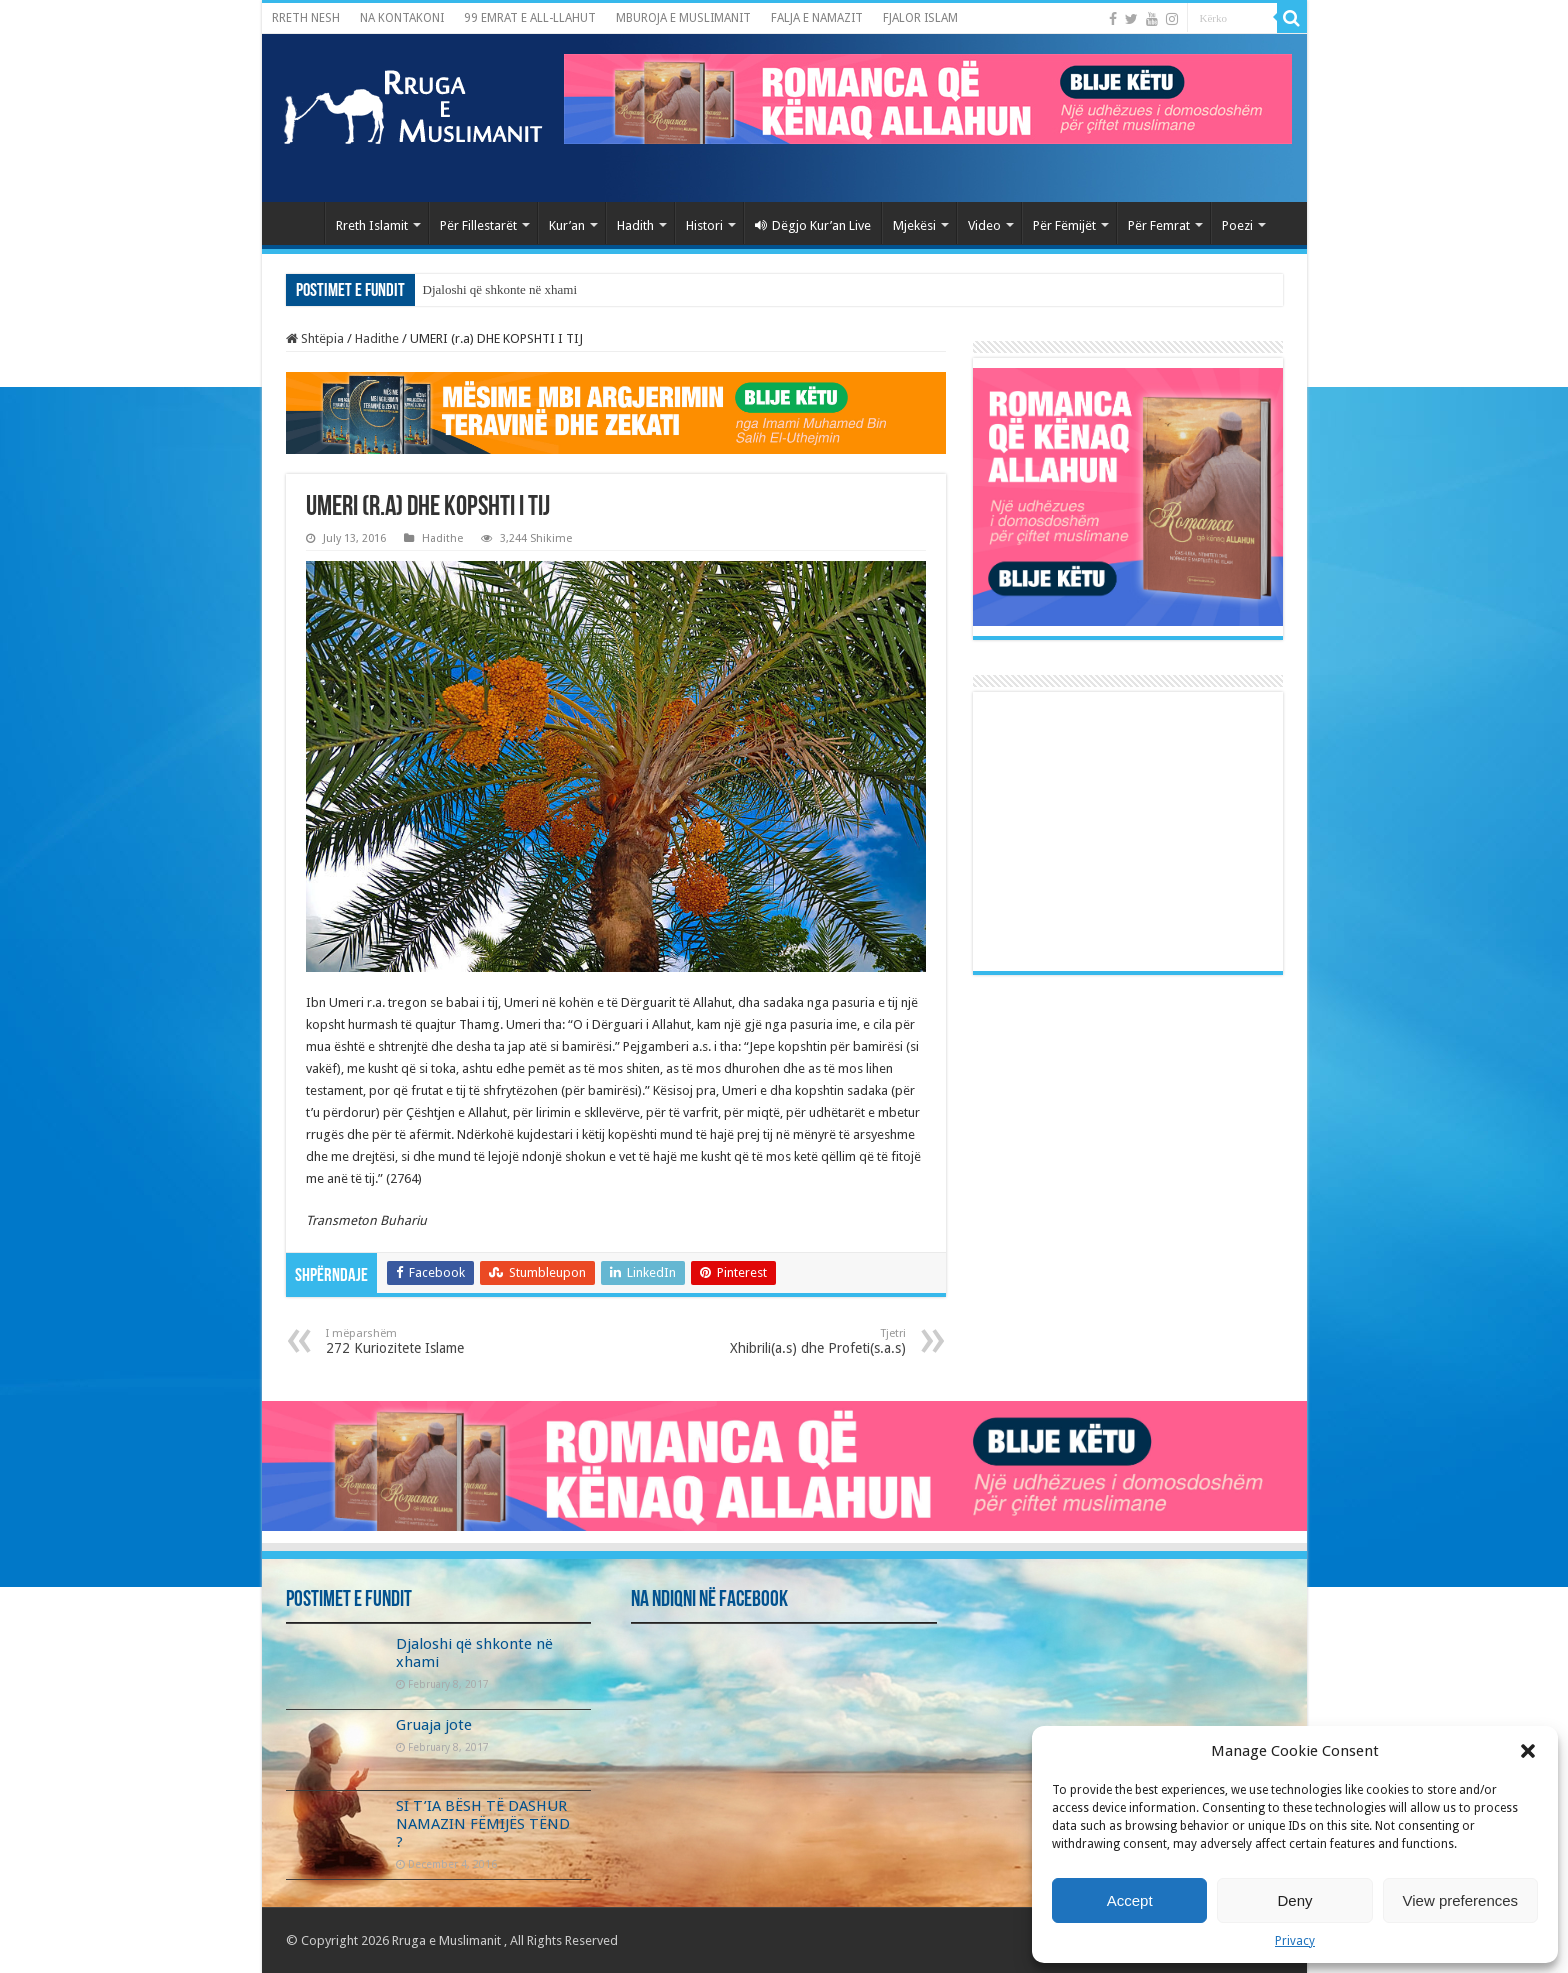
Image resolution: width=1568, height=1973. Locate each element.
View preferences (1461, 1900)
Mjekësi (914, 225)
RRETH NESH (306, 18)
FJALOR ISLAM (920, 18)
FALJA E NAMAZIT (817, 18)
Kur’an (567, 225)
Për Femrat (1159, 225)
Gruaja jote (434, 1725)
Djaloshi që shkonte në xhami (500, 289)
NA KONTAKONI (402, 18)
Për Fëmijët (1064, 225)
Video (984, 225)
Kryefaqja (298, 223)
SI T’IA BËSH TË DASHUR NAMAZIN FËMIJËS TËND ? (483, 1824)
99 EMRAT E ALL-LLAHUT (530, 18)
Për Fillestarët (478, 225)
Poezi (1237, 225)
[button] (1528, 1751)
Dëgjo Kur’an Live (813, 225)
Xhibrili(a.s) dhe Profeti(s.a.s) (803, 1341)
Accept (1130, 1900)
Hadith (635, 225)
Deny (1294, 1900)
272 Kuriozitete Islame (428, 1341)
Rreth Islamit (372, 225)
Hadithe (377, 338)
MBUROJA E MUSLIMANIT (683, 18)
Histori (704, 225)
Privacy (1295, 1941)
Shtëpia (315, 338)
